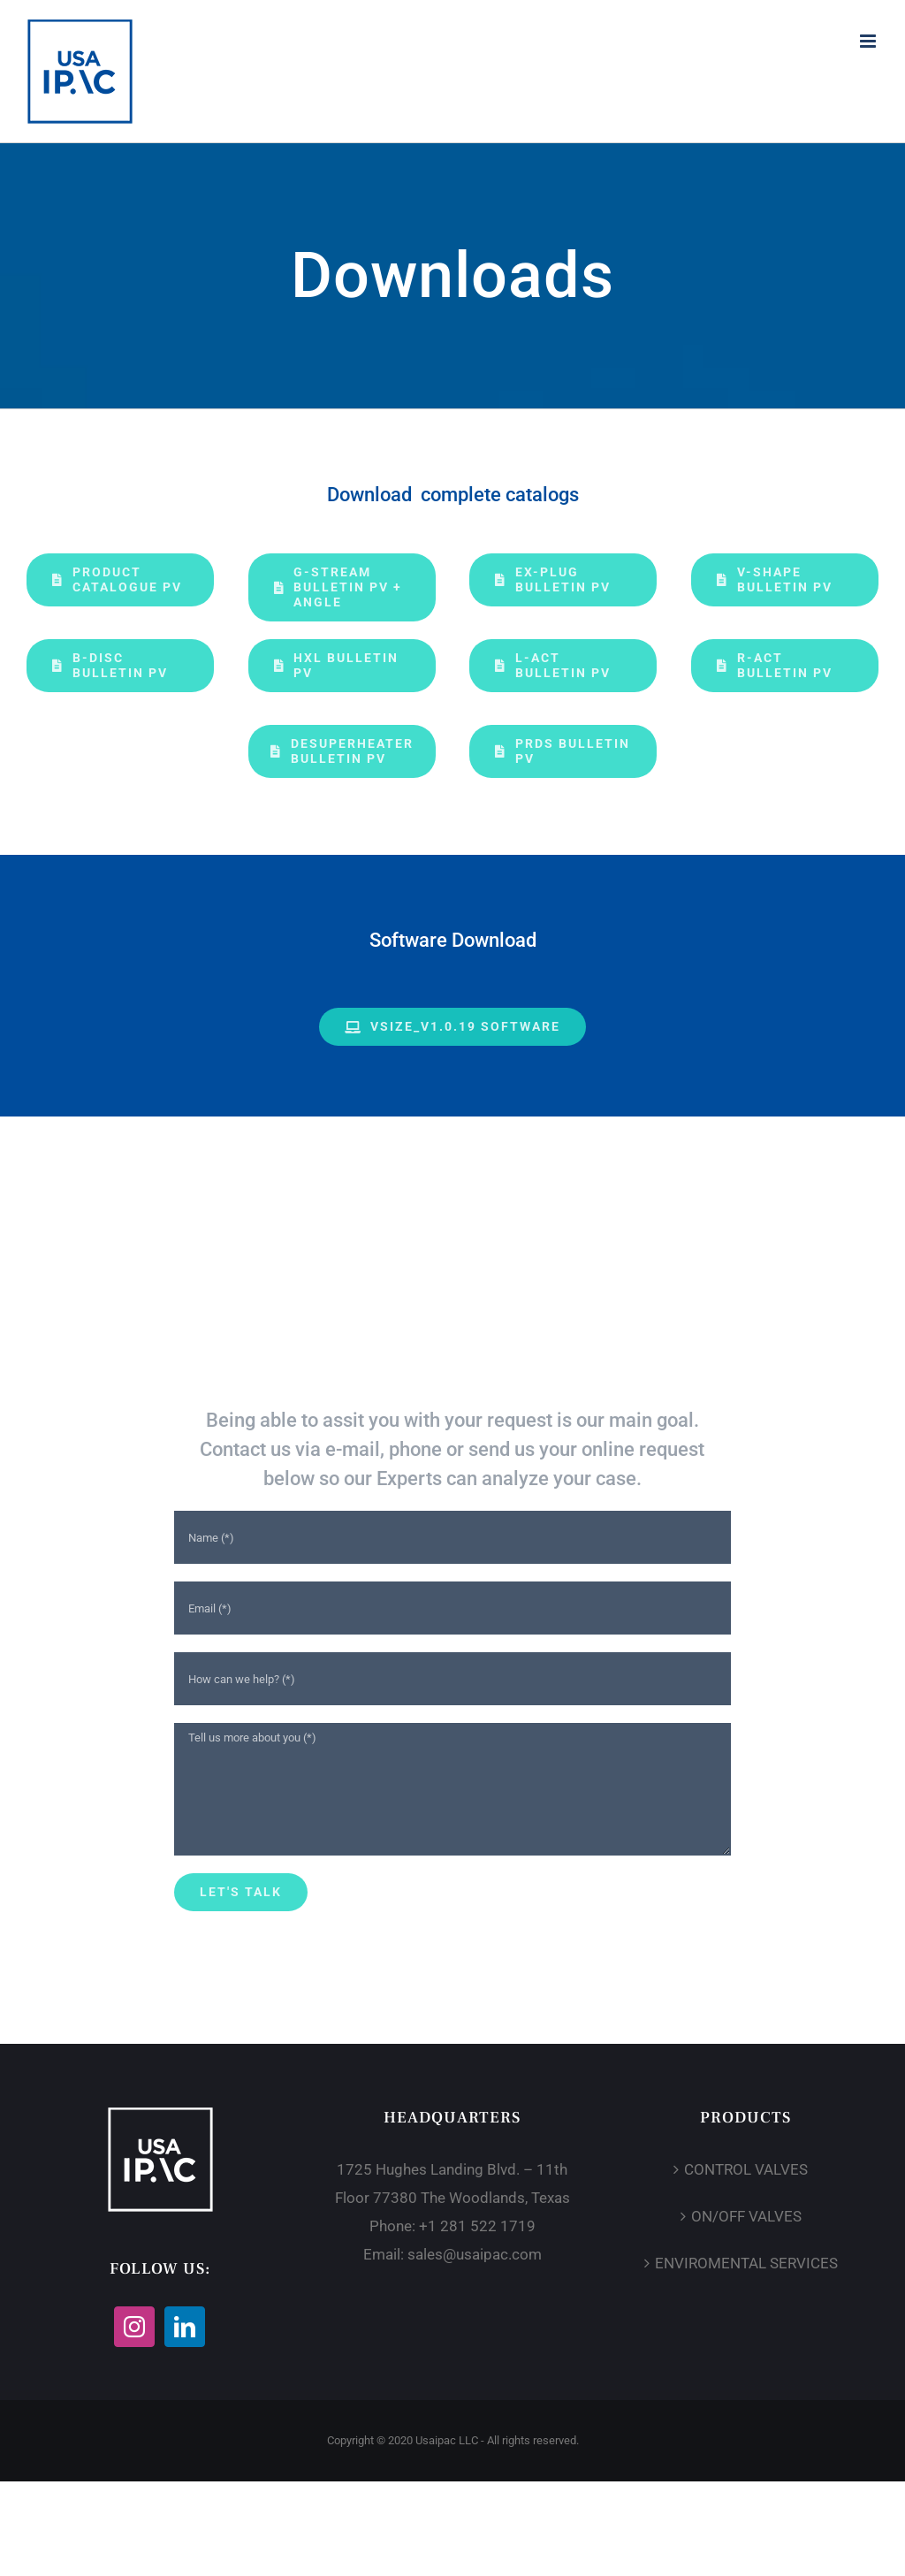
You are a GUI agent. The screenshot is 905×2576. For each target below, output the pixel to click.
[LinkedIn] (184, 2326)
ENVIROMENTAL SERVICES (746, 2263)
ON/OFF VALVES (746, 2216)
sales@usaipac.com (474, 2254)
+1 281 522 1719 (477, 2226)
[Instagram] (134, 2326)
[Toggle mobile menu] (869, 41)
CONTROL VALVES (746, 2169)
